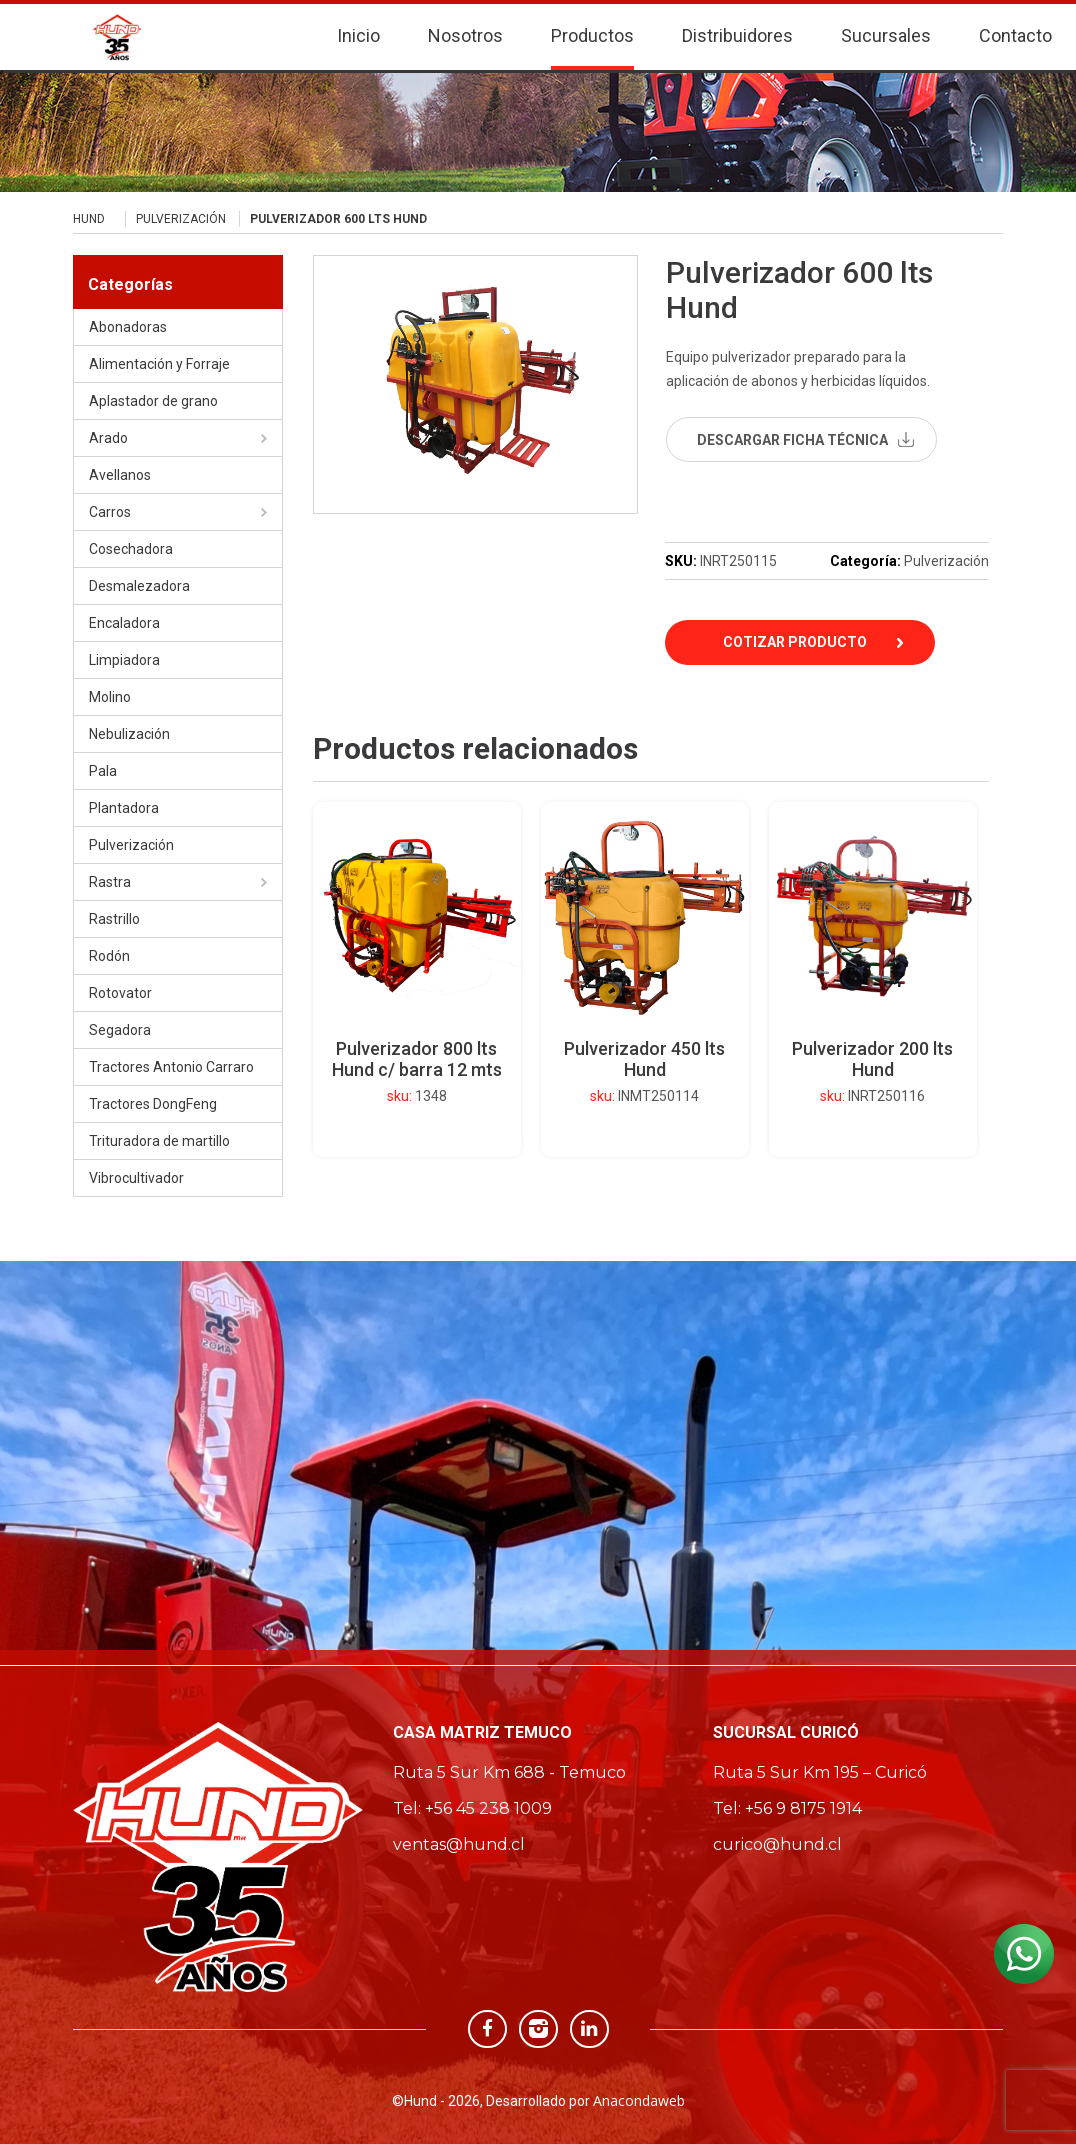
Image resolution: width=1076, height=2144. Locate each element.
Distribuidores (737, 30)
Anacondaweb (639, 2100)
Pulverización (181, 219)
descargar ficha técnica (792, 440)
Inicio (358, 30)
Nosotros (465, 30)
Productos (592, 30)
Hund (89, 219)
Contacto (1015, 30)
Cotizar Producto (795, 642)
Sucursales (886, 30)
